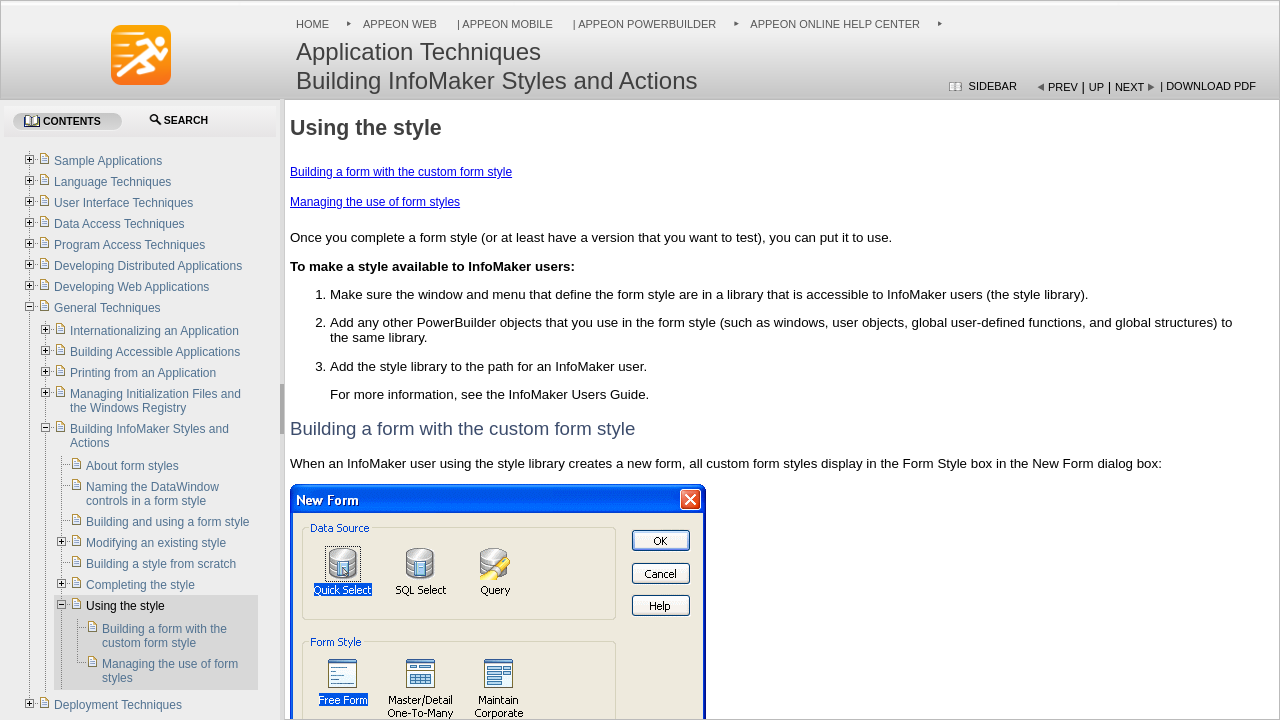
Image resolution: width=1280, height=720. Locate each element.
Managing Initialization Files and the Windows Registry (155, 401)
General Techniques (107, 308)
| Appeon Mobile (503, 24)
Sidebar (993, 86)
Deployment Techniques (118, 705)
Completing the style (140, 585)
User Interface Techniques (123, 203)
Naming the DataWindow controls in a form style (152, 494)
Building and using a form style (167, 522)
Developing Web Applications (131, 287)
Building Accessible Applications (155, 352)
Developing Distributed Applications (148, 266)
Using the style (125, 606)
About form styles (132, 466)
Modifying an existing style (156, 543)
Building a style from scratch (161, 564)
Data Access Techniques (119, 224)
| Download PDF (1208, 86)
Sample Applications (108, 161)
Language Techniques (112, 182)
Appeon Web (400, 24)
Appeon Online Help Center (835, 24)
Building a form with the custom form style (401, 172)
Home (312, 24)
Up (1096, 87)
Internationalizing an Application (154, 331)
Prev (1063, 87)
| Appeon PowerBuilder (643, 24)
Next (1129, 87)
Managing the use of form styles (375, 202)
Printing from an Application (143, 373)
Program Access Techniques (129, 245)
